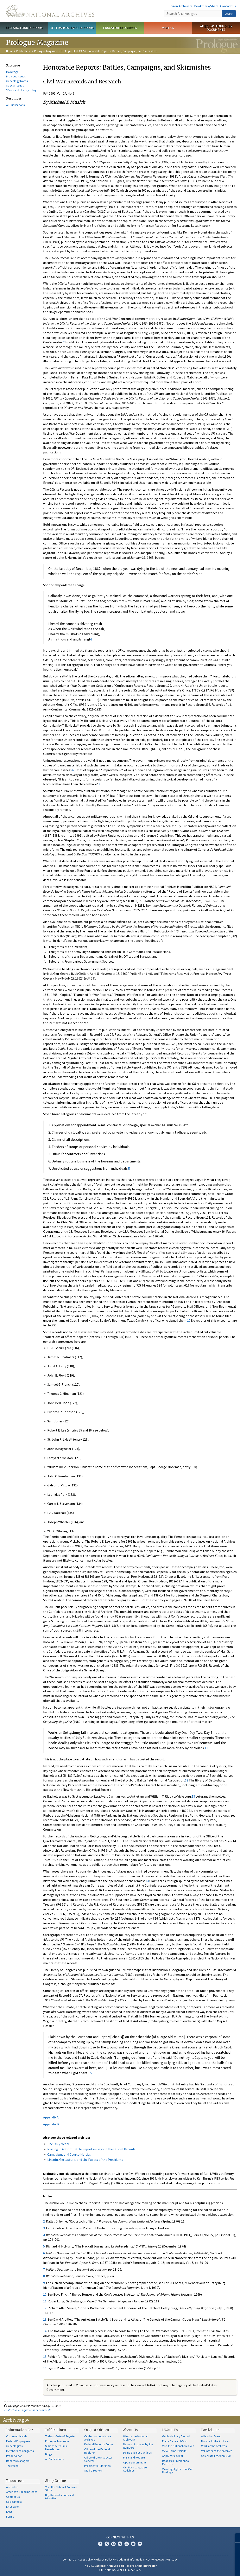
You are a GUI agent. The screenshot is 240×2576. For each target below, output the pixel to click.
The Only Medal (58, 2144)
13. (45, 2319)
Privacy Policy (104, 2559)
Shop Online (55, 2481)
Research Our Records (24, 28)
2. (44, 2221)
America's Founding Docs (21, 2492)
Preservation (14, 2456)
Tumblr (120, 2543)
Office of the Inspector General (98, 2459)
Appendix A (51, 2117)
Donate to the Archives (215, 2441)
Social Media (14, 2502)
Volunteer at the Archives (216, 2451)
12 (186, 1780)
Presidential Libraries (97, 2466)
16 (109, 2103)
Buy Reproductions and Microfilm (59, 2496)
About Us (130, 2430)
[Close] (235, 2537)
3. (44, 2228)
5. (44, 2246)
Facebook (100, 2543)
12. (45, 2308)
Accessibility (86, 2559)
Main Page (12, 72)
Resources (15, 2481)
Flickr (139, 2543)
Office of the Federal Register (97, 2450)
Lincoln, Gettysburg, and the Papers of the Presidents (85, 2159)
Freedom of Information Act (131, 2559)
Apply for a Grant (172, 2456)
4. (44, 2235)
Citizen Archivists (180, 6)
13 (193, 1796)
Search (229, 13)
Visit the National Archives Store (61, 2488)
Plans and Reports (134, 2457)
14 (147, 1881)
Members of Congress (20, 2451)
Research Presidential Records (175, 2462)
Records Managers (18, 2461)
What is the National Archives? (135, 2437)
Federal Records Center (99, 2444)
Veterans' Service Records (72, 28)
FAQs (9, 2511)
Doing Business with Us (137, 2452)
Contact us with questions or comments (27, 2410)
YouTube (126, 2543)
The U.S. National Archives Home (50, 11)
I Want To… (171, 2430)
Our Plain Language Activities (135, 2469)
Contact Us (228, 6)
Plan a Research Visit (175, 2441)
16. (45, 2368)
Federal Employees (18, 2441)
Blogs (48, 2454)
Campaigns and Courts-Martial (69, 2154)
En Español (12, 2506)
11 (206, 1748)
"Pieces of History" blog (21, 90)
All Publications (15, 105)
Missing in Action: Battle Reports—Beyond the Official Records (91, 2149)
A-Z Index (12, 2487)
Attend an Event (211, 2436)
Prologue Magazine (46, 51)
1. (44, 2210)
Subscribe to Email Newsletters (56, 2447)
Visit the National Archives (178, 2446)
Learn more (203, 2568)
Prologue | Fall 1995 (73, 51)
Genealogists (14, 2446)
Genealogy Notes (17, 81)
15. (45, 2356)
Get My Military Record (176, 2436)
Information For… (20, 2430)
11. (45, 2301)
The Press (12, 2466)
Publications (23, 51)
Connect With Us (120, 2537)
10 (188, 1320)
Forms (10, 2516)
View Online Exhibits (174, 2451)
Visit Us (168, 28)
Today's (60, 2436)
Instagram (113, 2543)
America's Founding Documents (216, 28)
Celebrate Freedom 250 (215, 2456)
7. (44, 2269)
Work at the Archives (214, 2446)
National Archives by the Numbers (138, 2445)
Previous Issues (16, 76)
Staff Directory (93, 2470)
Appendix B (51, 2124)
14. (45, 2331)
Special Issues (15, 85)
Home (9, 51)
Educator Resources (120, 28)
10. (45, 2294)
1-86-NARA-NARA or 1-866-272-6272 (120, 2570)
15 (90, 2073)
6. (44, 2253)
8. (44, 2276)
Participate (210, 2430)
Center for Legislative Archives (97, 2437)
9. (44, 2283)
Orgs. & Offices (96, 2430)
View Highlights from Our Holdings (177, 2470)
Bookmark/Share (206, 6)
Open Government (134, 2462)
